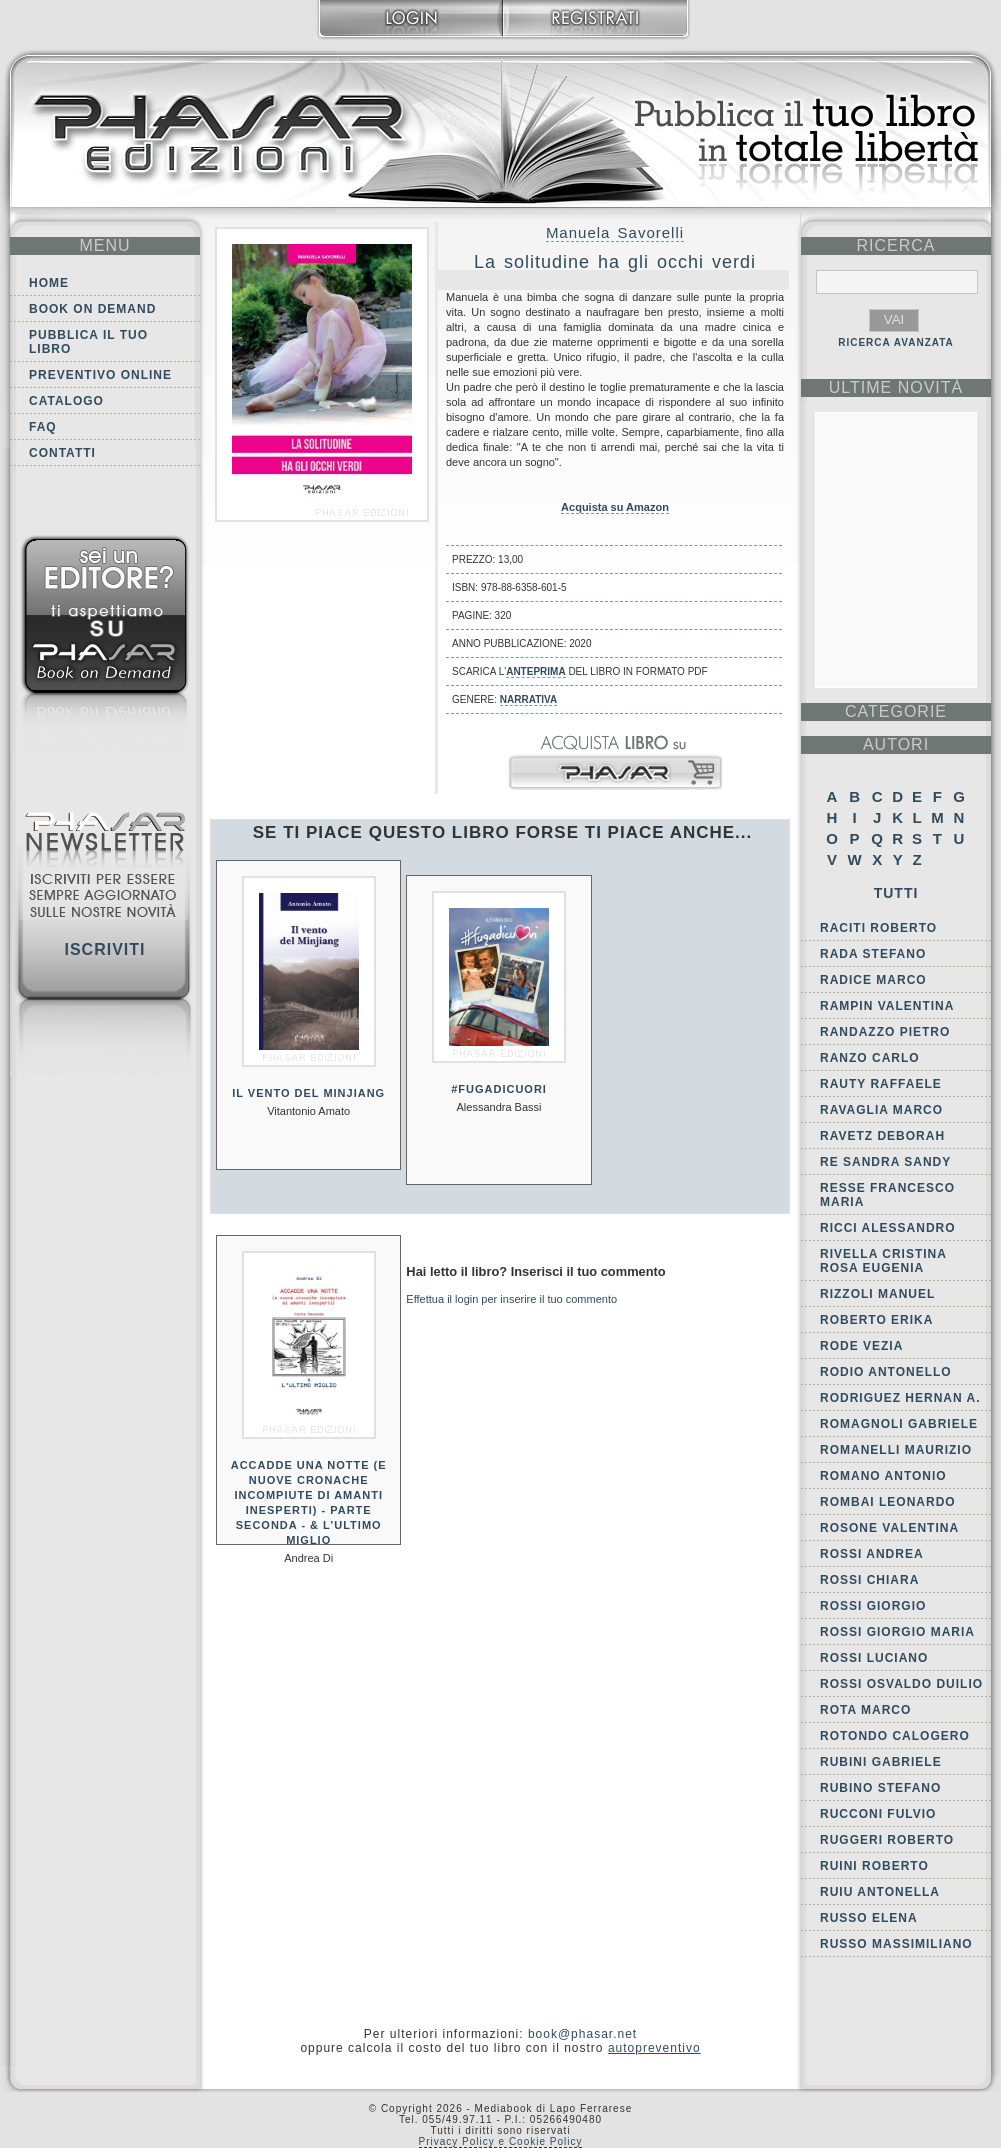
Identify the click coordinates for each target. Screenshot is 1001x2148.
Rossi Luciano (874, 1658)
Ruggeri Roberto (887, 1840)
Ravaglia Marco (881, 1110)
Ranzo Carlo (870, 1058)
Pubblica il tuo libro (88, 342)
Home (49, 283)
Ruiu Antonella (880, 1892)
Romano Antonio (883, 1476)
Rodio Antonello (886, 1372)
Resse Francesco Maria (887, 1195)
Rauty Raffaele (881, 1084)
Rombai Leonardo (888, 1502)
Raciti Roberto (878, 928)
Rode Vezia (861, 1346)
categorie (896, 711)
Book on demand (92, 309)
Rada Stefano (873, 954)
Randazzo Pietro (885, 1032)
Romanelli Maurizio (896, 1450)
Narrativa (528, 699)
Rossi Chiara (869, 1580)
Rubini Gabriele (881, 1762)
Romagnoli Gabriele (899, 1424)
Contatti (62, 453)
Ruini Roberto (874, 1866)
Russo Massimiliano (896, 1944)
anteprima (535, 671)
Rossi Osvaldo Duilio (901, 1684)
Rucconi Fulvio (878, 1814)
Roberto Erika (876, 1320)
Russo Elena (869, 1918)
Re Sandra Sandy (885, 1162)
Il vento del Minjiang (308, 1093)
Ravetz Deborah (882, 1136)
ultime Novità (896, 387)
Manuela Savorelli (615, 232)
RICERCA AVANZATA (896, 342)
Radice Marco (873, 980)
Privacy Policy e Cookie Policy (501, 2141)
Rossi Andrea (872, 1554)
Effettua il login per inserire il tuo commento (511, 1299)
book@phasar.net (582, 2034)
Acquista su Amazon (615, 507)
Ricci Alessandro (888, 1228)
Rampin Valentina (887, 1006)
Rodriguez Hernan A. (900, 1398)
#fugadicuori (499, 1089)
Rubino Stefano (880, 1788)
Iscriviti (104, 949)
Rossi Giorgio (873, 1606)
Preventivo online (100, 375)
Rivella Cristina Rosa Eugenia (883, 1261)
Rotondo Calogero (895, 1736)
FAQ (43, 427)
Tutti (896, 893)
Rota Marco (865, 1710)
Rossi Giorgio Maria (897, 1632)
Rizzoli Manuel (877, 1294)
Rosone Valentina (889, 1528)
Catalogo (66, 401)
